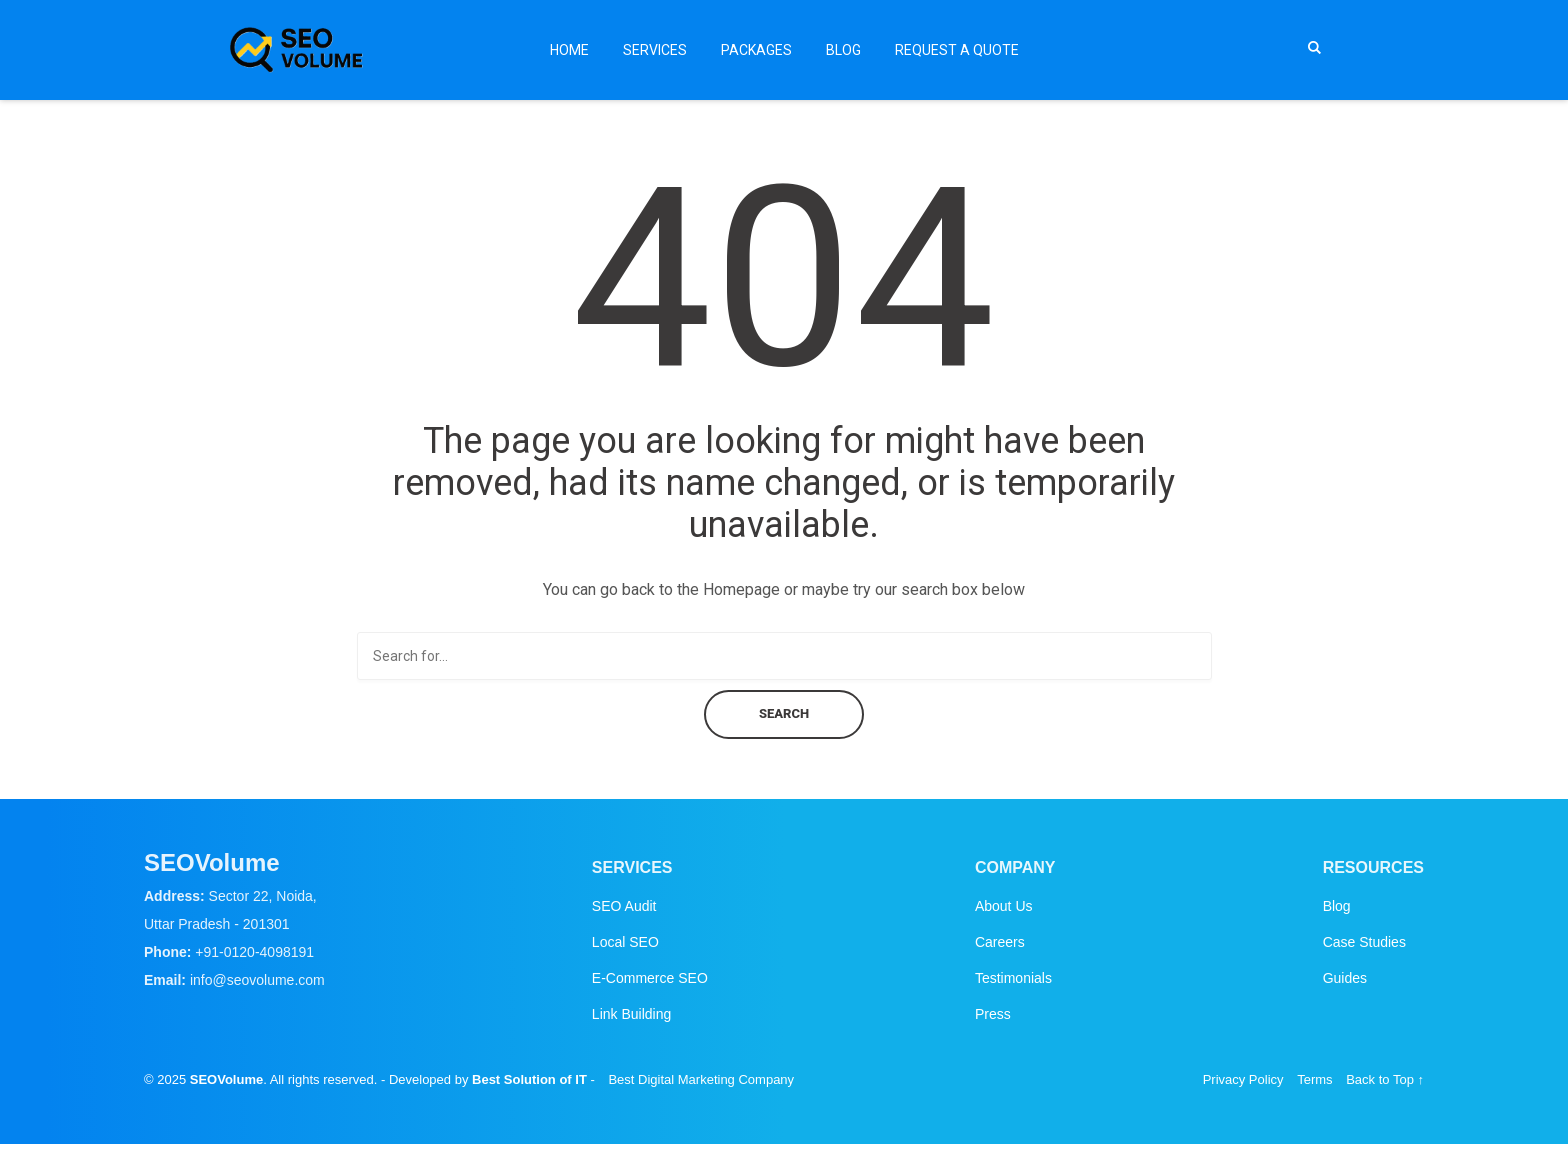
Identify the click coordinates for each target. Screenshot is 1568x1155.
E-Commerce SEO (650, 978)
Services (655, 50)
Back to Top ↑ (1385, 1079)
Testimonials (1013, 978)
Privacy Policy (1243, 1079)
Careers (1000, 942)
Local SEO (625, 942)
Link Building (631, 1014)
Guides (1345, 978)
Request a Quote (957, 50)
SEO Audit (624, 906)
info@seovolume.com (257, 980)
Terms (1314, 1079)
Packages (756, 50)
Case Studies (1364, 942)
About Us (1004, 906)
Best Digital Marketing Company (701, 1079)
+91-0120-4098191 (254, 952)
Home (569, 50)
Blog (843, 50)
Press (993, 1014)
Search (784, 713)
